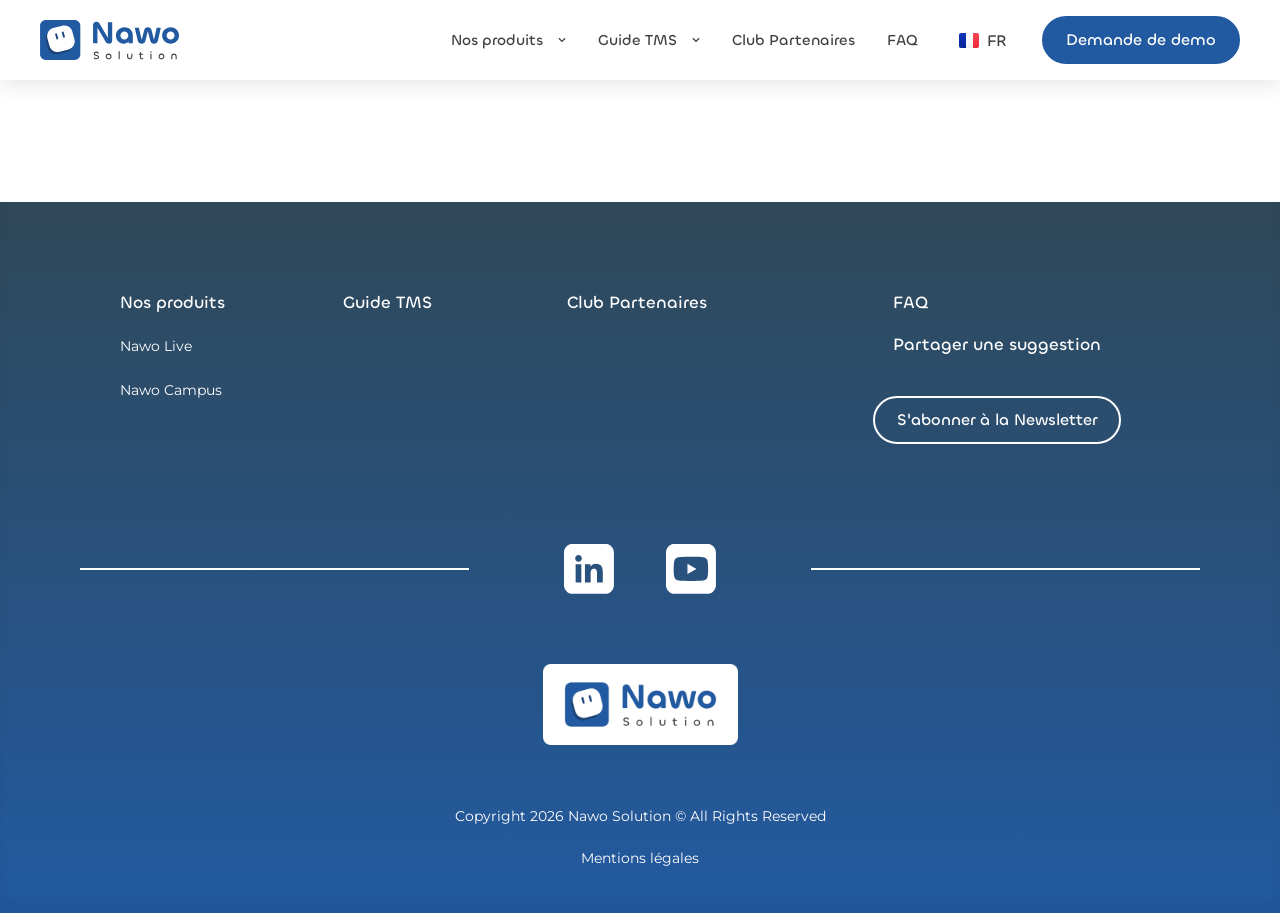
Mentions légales (640, 858)
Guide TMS (387, 302)
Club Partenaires (637, 302)
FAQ (910, 302)
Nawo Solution (621, 816)
